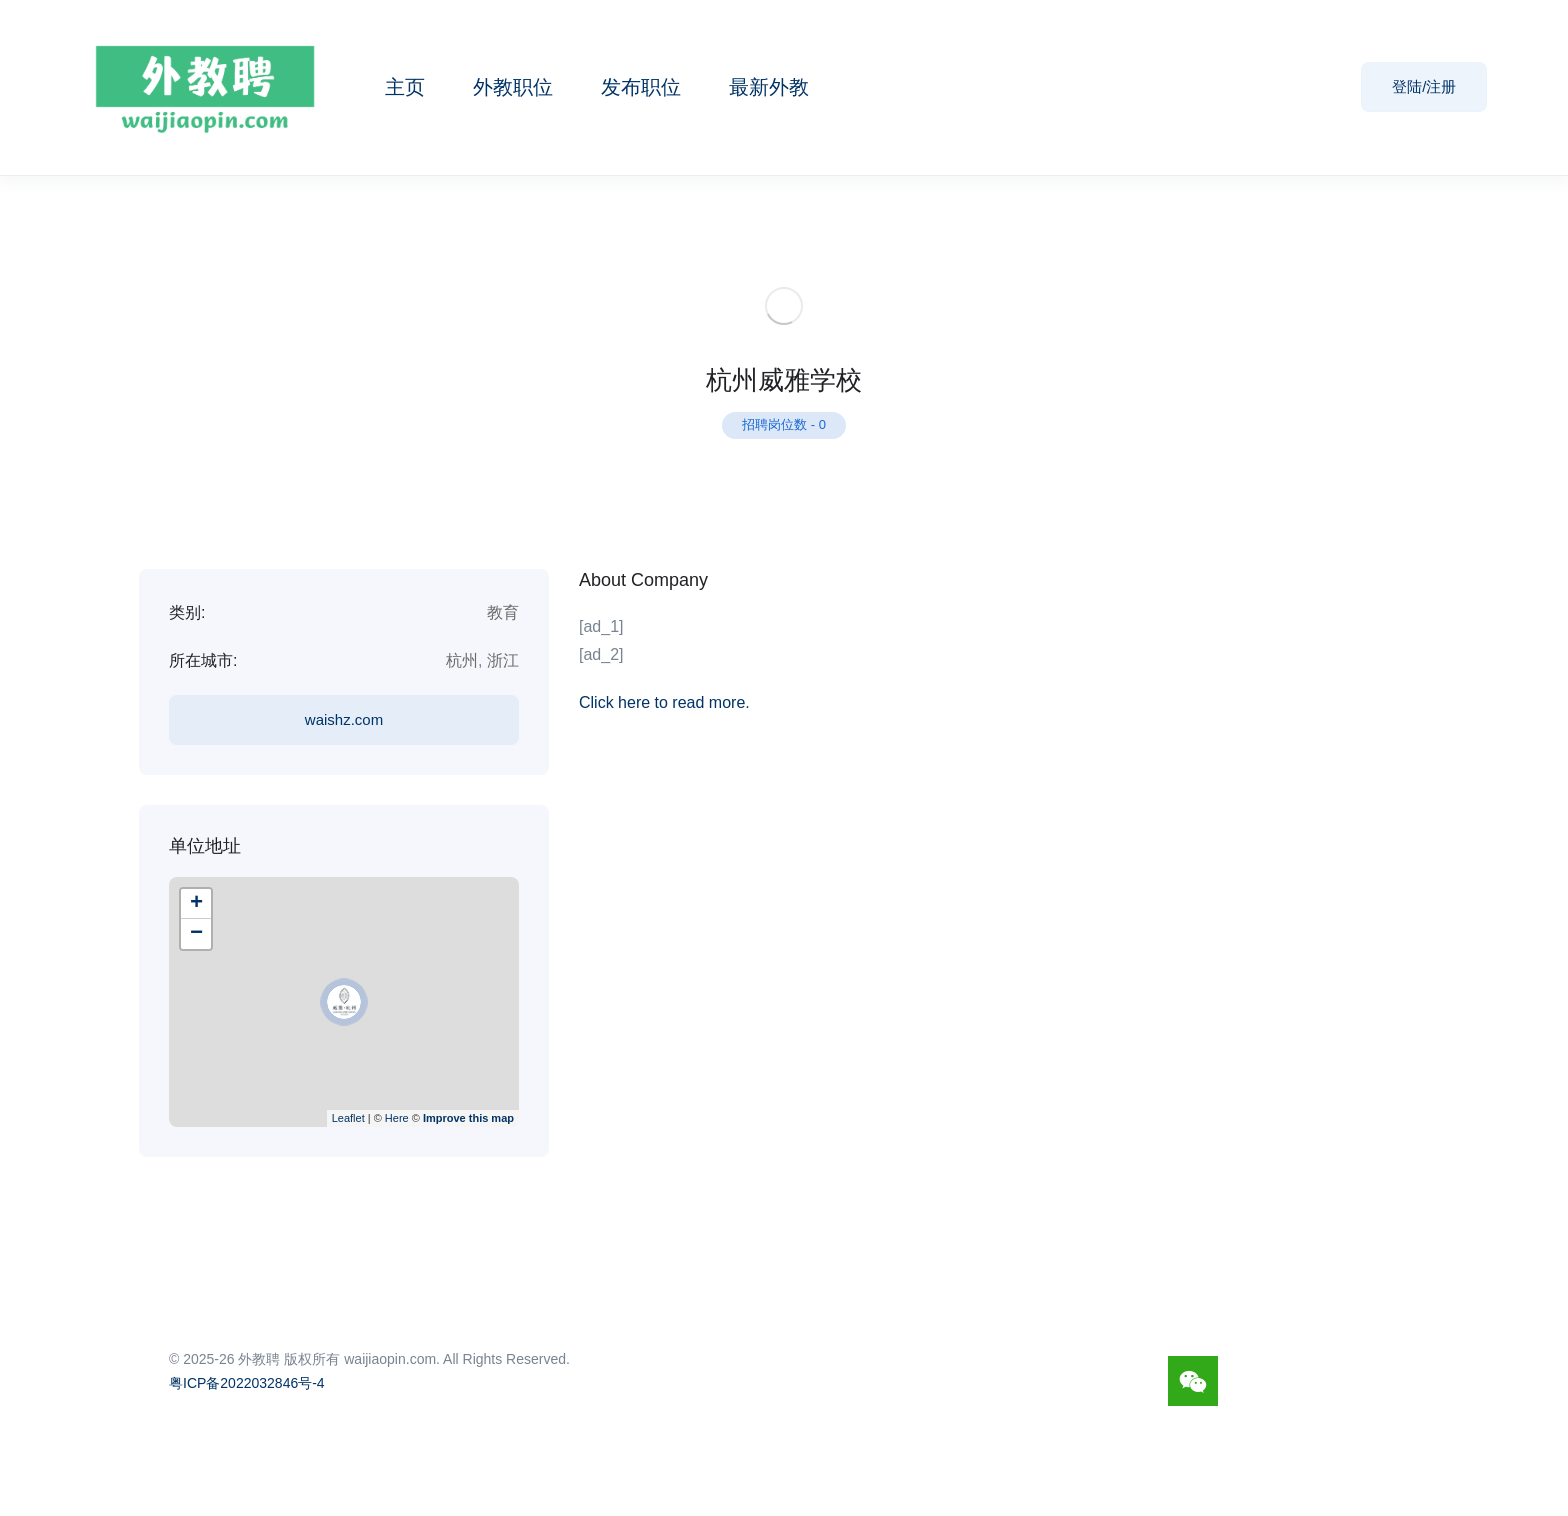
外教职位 (513, 87)
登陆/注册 (1424, 86)
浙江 (503, 660)
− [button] (196, 934)
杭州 (462, 660)
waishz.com (344, 719)
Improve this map (468, 1118)
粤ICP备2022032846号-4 (247, 1383)
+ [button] (196, 904)
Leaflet (348, 1118)
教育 (503, 612)
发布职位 (641, 87)
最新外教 (769, 87)
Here (397, 1118)
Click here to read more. (664, 702)
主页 (405, 87)
